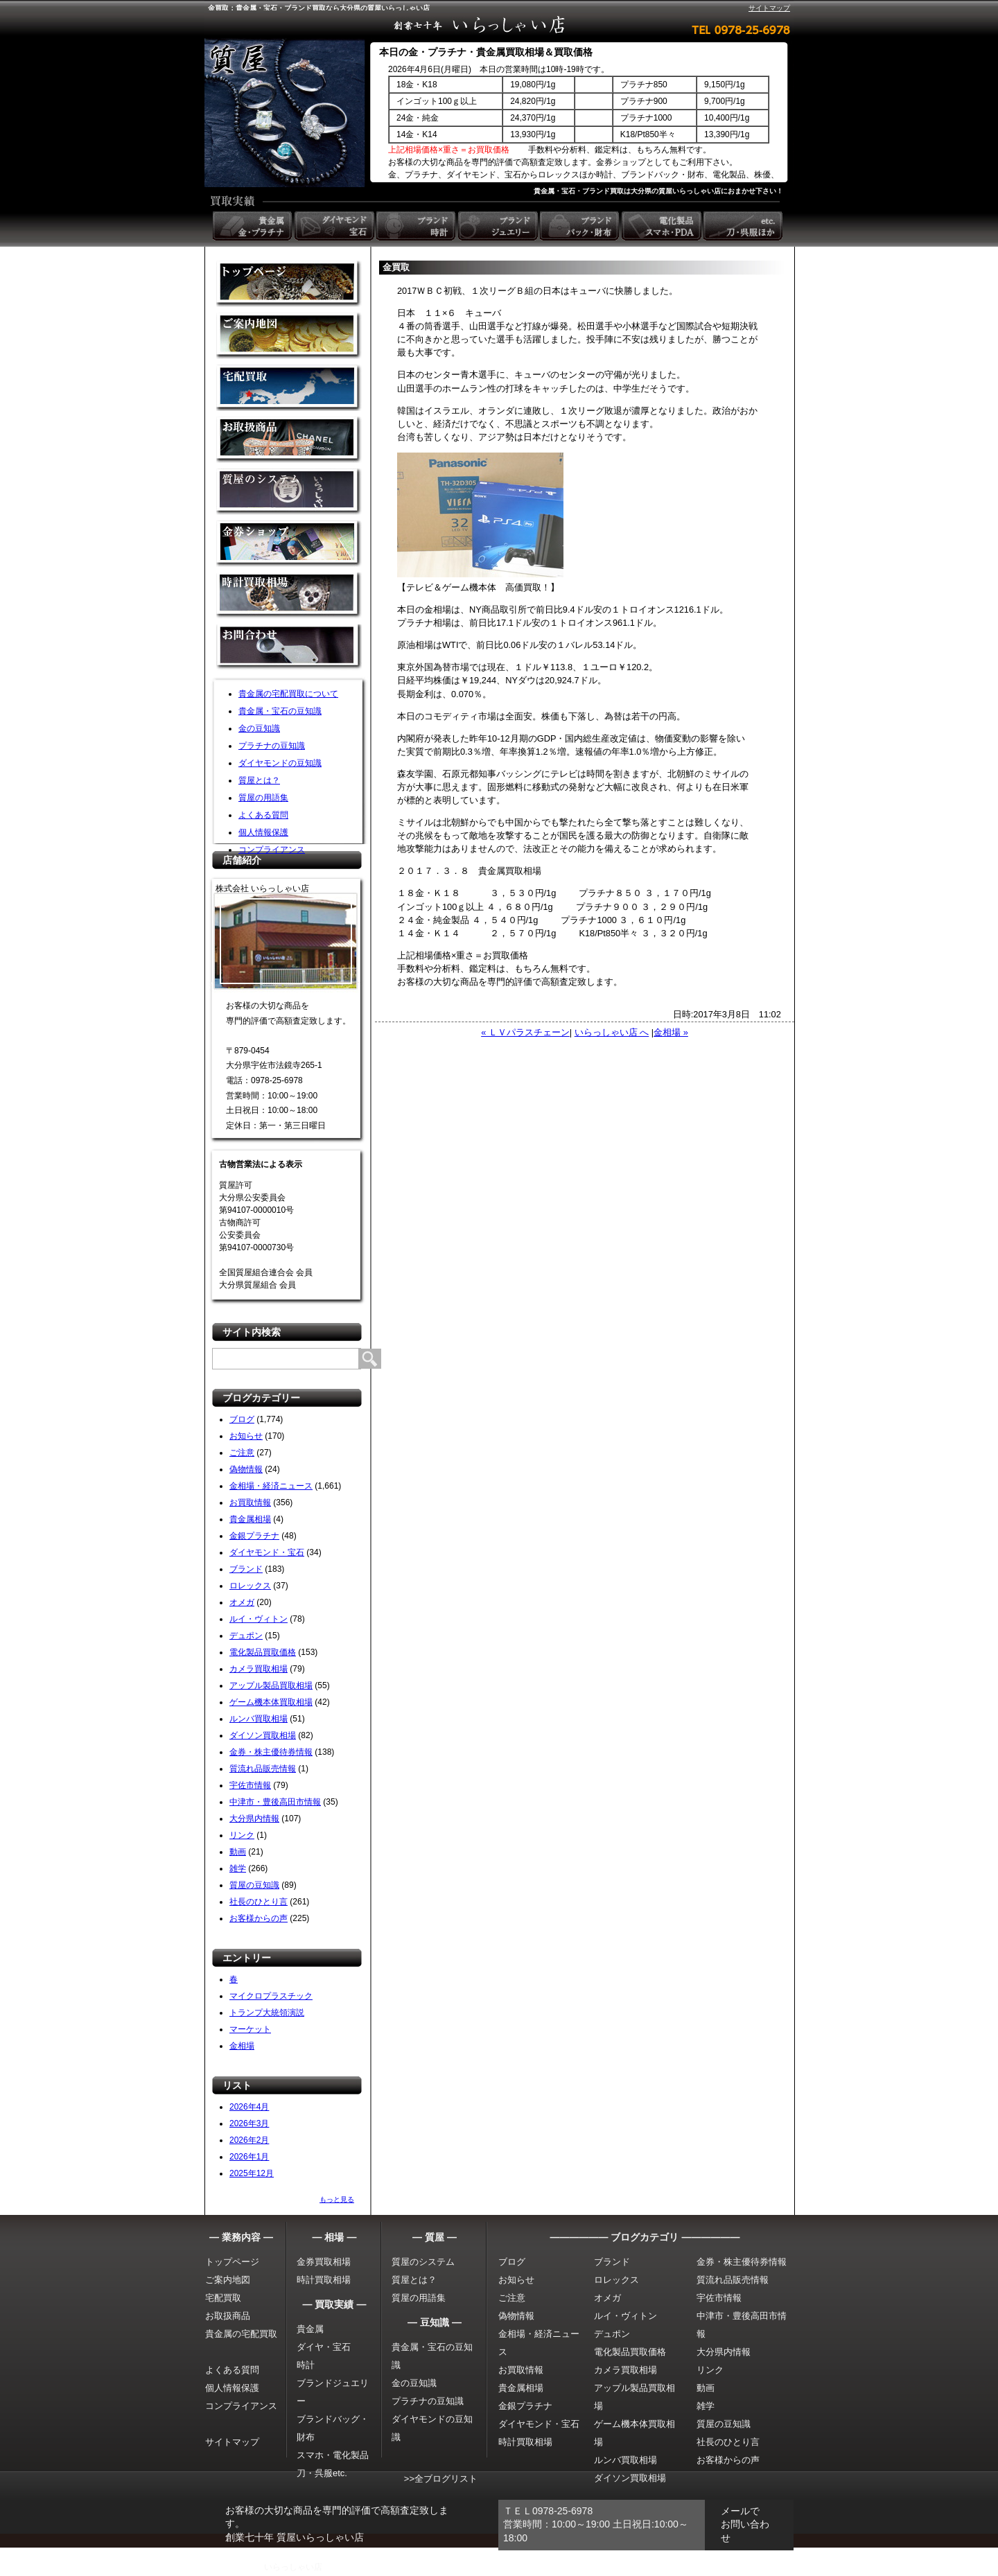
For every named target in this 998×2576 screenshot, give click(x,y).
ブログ (241, 1419)
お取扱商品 (227, 2316)
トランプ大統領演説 (266, 2012)
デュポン (246, 1635)
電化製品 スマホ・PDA (662, 225)
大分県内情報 (254, 1818)
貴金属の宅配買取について (288, 694)
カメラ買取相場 (258, 1669)
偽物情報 (246, 1469)
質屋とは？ (259, 780)
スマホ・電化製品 (333, 2455)
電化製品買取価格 (262, 1652)
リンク (241, 1835)
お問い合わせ (289, 647)
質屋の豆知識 (254, 1885)
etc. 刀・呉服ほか (744, 225)
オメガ (241, 1602)
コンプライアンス (271, 850)
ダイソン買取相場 (262, 1735)
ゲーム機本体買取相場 (271, 1702)
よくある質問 (263, 815)
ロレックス (250, 1586)
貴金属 (310, 2329)
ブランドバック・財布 (581, 225)
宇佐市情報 (250, 1785)
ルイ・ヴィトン (258, 1619)
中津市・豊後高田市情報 (275, 1802)
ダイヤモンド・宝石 (266, 1552)
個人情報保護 (263, 832)
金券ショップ (289, 543)
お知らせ (246, 1436)
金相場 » (671, 1032)
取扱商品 (289, 440)
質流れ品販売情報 (262, 1768)
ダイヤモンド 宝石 (335, 225)
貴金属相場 (250, 1519)
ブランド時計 (417, 225)
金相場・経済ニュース (271, 1486)
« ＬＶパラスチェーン (525, 1032)
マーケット (250, 2029)
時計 (306, 2365)
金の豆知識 (259, 728)
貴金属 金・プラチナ (254, 225)
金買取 (289, 284)
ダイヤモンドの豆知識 (280, 763)
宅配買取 (289, 388)
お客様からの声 (258, 1918)
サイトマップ (769, 8)
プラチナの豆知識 (271, 746)
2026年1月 (249, 2157)
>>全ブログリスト (441, 2478)
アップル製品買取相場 (271, 1685)
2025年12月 (251, 2173)
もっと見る (336, 2199)
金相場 (241, 2046)
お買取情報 (250, 1502)
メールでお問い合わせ (745, 2524)
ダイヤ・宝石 (324, 2347)
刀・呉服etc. (322, 2473)
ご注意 (241, 1452)
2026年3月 (249, 2123)
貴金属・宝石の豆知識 (280, 711)
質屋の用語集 (263, 798)
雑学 (237, 1868)
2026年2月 (249, 2140)
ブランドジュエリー (499, 225)
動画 (237, 1852)
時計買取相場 (324, 2280)
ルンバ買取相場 (258, 1719)
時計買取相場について (289, 595)
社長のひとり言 (258, 1902)
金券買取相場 (324, 2262)
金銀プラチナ (254, 1536)
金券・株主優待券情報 (271, 1752)
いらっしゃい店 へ (612, 1032)
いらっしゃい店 (293, 2567)
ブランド (246, 1569)
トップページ (232, 2262)
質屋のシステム (289, 491)
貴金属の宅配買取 (241, 2334)
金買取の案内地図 (289, 336)
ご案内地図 (227, 2280)
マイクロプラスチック (271, 1996)
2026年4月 (249, 2107)
